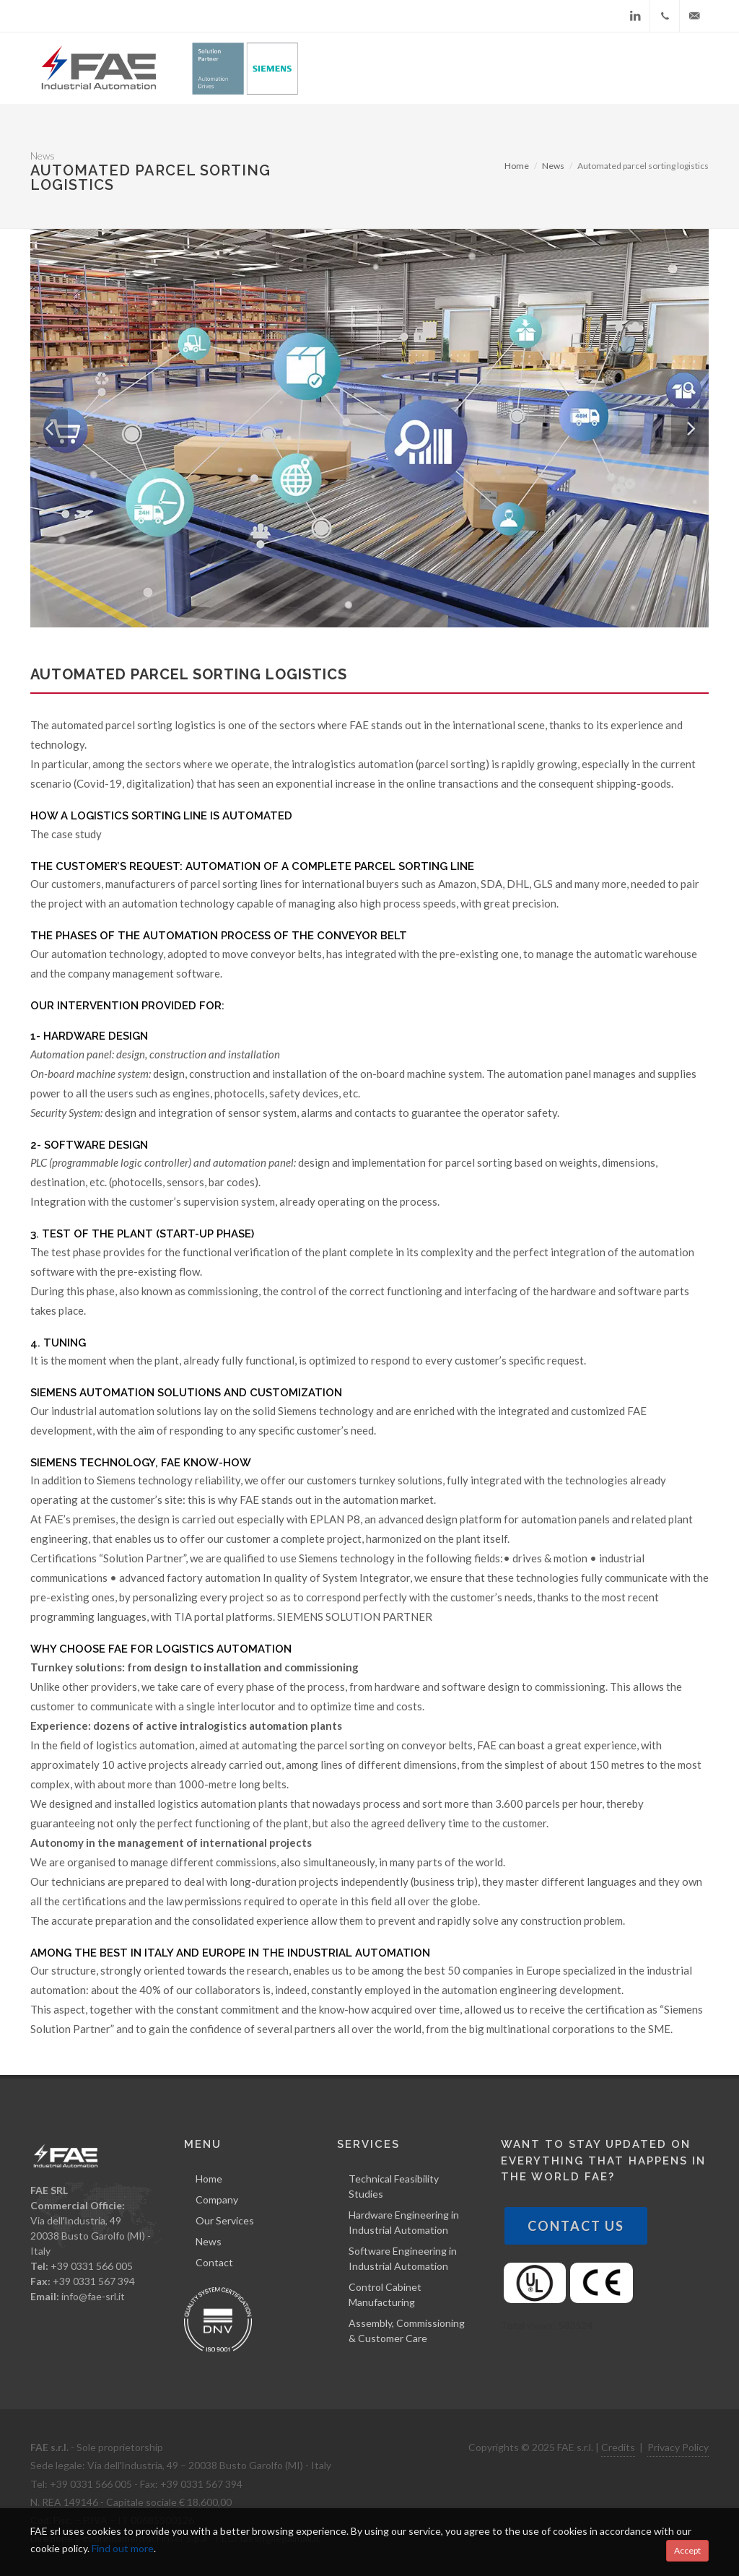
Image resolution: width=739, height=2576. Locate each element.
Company (217, 2199)
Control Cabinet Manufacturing (385, 2294)
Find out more (123, 2548)
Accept (687, 2550)
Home (516, 165)
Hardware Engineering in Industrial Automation (404, 2222)
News (553, 165)
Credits (618, 2447)
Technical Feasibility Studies (394, 2186)
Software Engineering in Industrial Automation (403, 2258)
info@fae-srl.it (93, 2296)
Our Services (225, 2220)
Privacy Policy (678, 2447)
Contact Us (576, 2226)
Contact (214, 2262)
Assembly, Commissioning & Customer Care (407, 2330)
